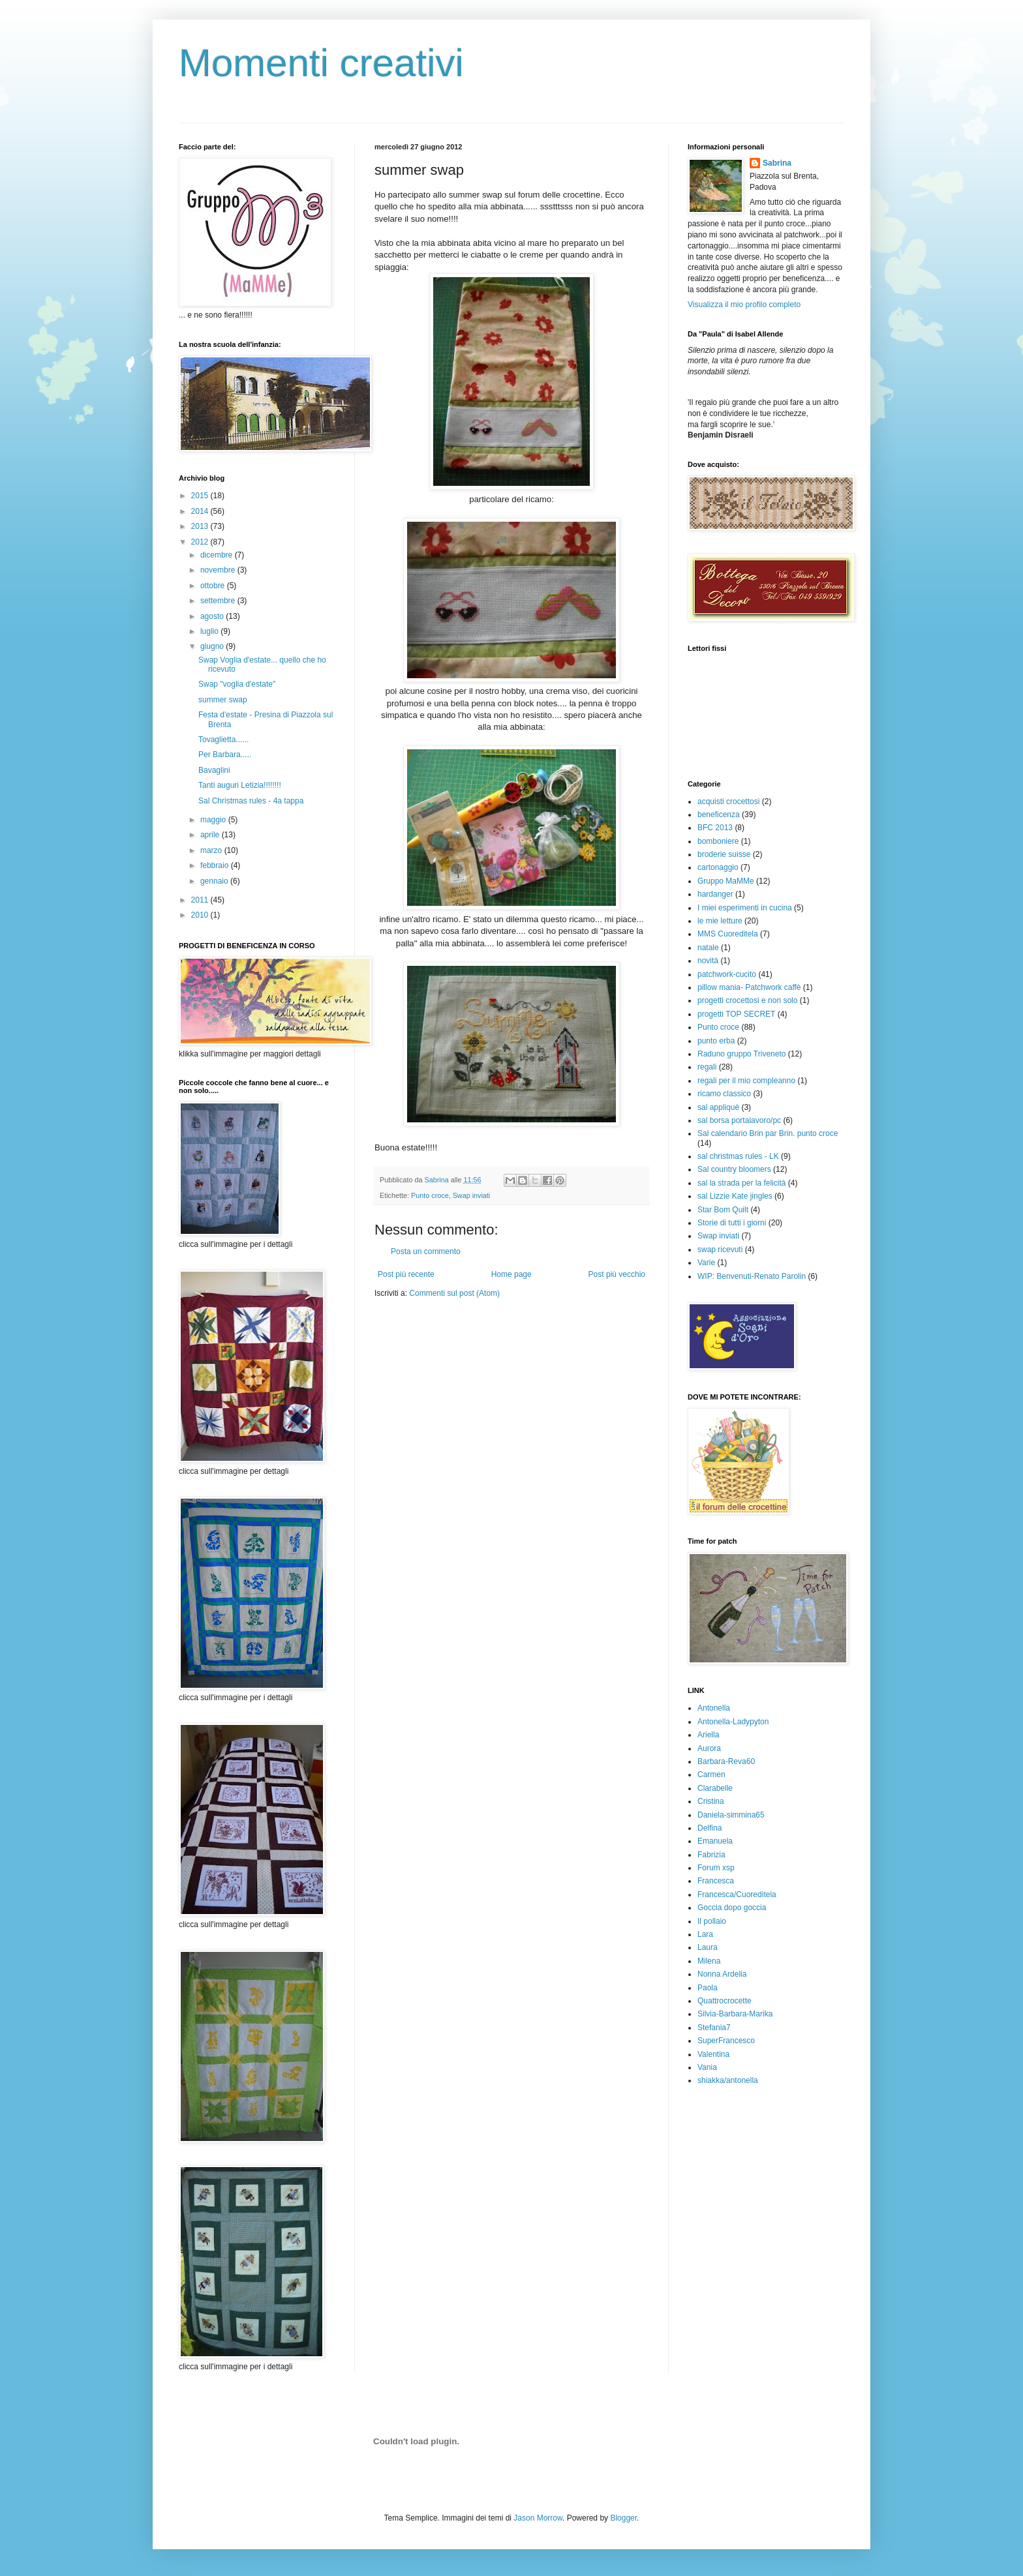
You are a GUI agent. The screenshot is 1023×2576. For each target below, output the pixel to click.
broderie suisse (723, 854)
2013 (201, 526)
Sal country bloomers (734, 1169)
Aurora (709, 1748)
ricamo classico (724, 1093)
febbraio (215, 865)
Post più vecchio (616, 1274)
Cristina (710, 1801)
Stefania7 (714, 2027)
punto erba (716, 1040)
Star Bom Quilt (722, 1209)
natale (708, 947)
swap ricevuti (719, 1249)
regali (706, 1066)
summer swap (222, 699)
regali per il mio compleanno (746, 1080)
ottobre (213, 585)
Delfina (709, 1828)
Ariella (708, 1734)
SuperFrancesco (726, 2040)
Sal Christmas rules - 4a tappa (250, 800)
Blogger (623, 2518)
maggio (214, 819)
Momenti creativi (321, 63)
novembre (218, 570)
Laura (707, 1947)
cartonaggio (718, 867)
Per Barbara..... (224, 754)
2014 (201, 511)
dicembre (217, 555)
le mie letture (719, 920)
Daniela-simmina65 (731, 1815)
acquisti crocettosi (728, 801)
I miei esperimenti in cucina (744, 907)
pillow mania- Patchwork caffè (749, 987)
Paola (707, 1987)
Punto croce (430, 1195)
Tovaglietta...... (223, 739)
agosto (213, 616)
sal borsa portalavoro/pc (739, 1120)
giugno (213, 646)
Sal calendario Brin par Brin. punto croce (767, 1133)
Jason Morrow (537, 2518)
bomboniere (718, 841)
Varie (706, 1262)
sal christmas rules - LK (738, 1156)
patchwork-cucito (726, 974)
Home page (511, 1274)
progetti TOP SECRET (736, 1014)
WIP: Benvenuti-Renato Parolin (751, 1276)
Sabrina (777, 163)
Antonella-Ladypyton (733, 1721)
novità (707, 960)
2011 (201, 900)
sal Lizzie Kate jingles (734, 1196)
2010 (201, 915)
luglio (210, 631)
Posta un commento (426, 1251)
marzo (212, 850)
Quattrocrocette (724, 2000)
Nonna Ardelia (721, 1974)
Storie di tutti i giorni (731, 1222)
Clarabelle (715, 1788)
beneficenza (718, 814)
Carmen (711, 1774)
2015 (201, 495)
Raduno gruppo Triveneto (741, 1053)
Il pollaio (711, 1921)
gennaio (215, 881)
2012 (201, 542)
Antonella (713, 1708)
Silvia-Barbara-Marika (734, 2013)
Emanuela (715, 1841)
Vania (707, 2067)
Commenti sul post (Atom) (454, 1293)
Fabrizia (711, 1854)
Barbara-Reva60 (726, 1761)
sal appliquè (718, 1107)
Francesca (715, 1880)
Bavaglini (214, 770)
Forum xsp (716, 1867)
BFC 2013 (715, 827)
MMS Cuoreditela (727, 933)
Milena (708, 1961)
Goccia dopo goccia (731, 1907)
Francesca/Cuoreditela (736, 1894)
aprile (211, 834)
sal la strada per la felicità (741, 1183)
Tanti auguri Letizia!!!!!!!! (239, 785)
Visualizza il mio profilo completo (744, 304)
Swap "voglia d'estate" (236, 684)
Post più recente (406, 1274)
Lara (705, 1934)
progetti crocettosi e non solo (747, 1000)
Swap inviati (472, 1195)
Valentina (713, 2054)
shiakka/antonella (727, 2080)
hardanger (715, 894)
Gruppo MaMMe (725, 881)
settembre (218, 600)
